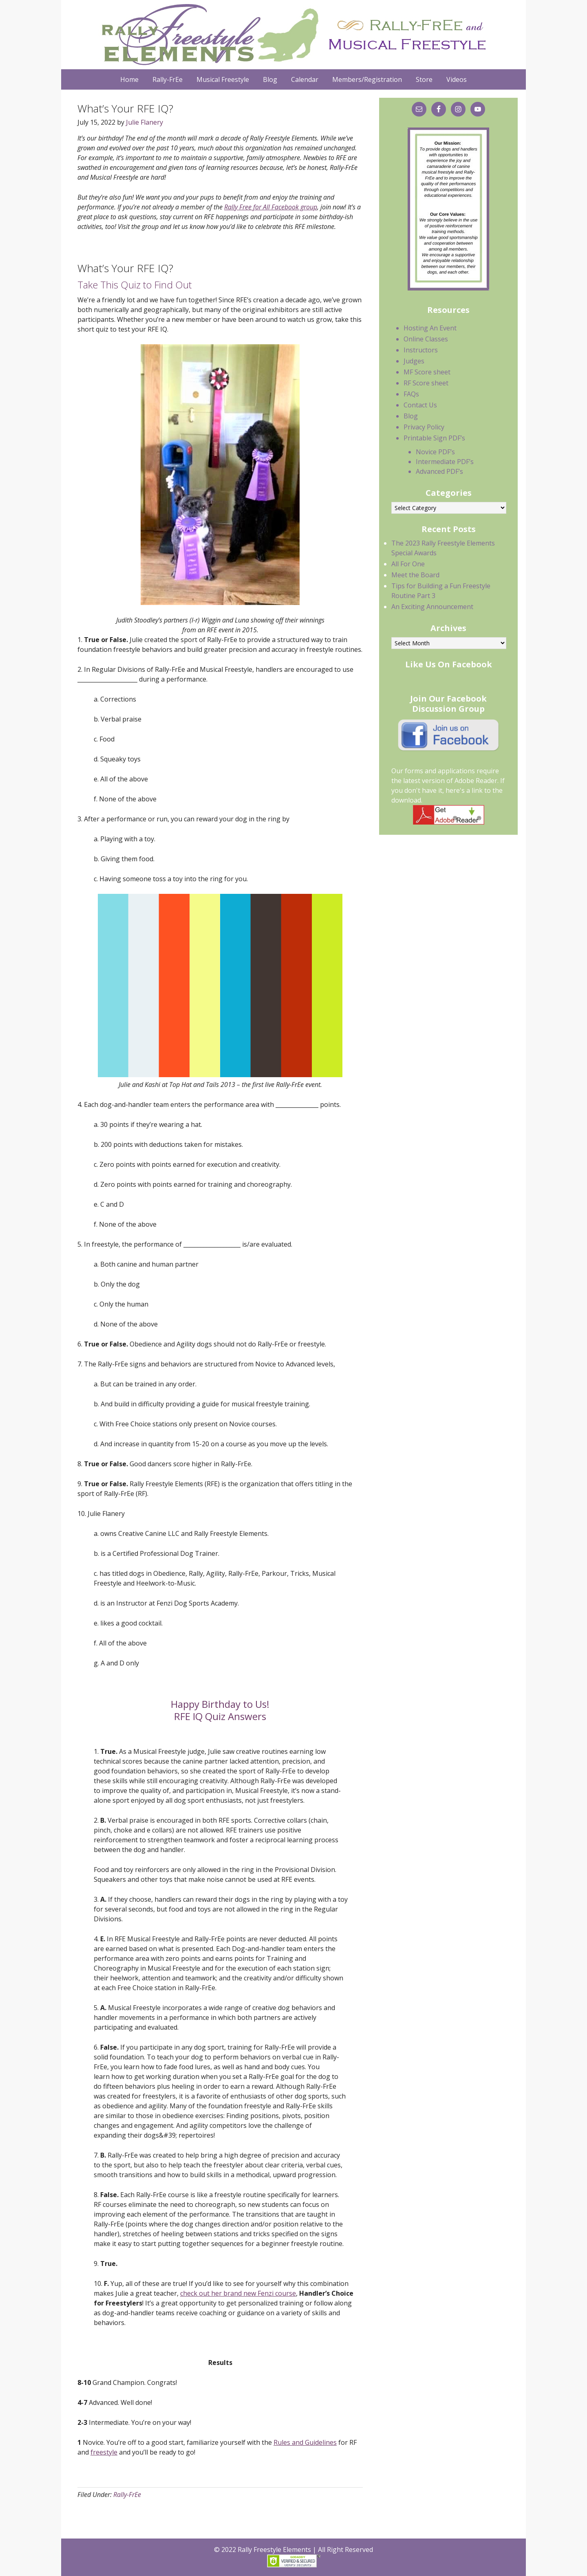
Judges (414, 360)
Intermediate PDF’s (445, 461)
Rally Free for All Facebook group (270, 206)
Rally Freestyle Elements (291, 34)
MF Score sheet (427, 371)
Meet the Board (415, 574)
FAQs (411, 393)
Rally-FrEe (127, 2494)
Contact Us (420, 404)
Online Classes (426, 338)
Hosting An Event (430, 327)
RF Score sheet (426, 382)
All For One (408, 563)
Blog (411, 415)
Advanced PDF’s (439, 471)
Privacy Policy (424, 426)
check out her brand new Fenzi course (238, 2293)
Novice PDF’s (435, 451)
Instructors (421, 349)
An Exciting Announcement (432, 606)
